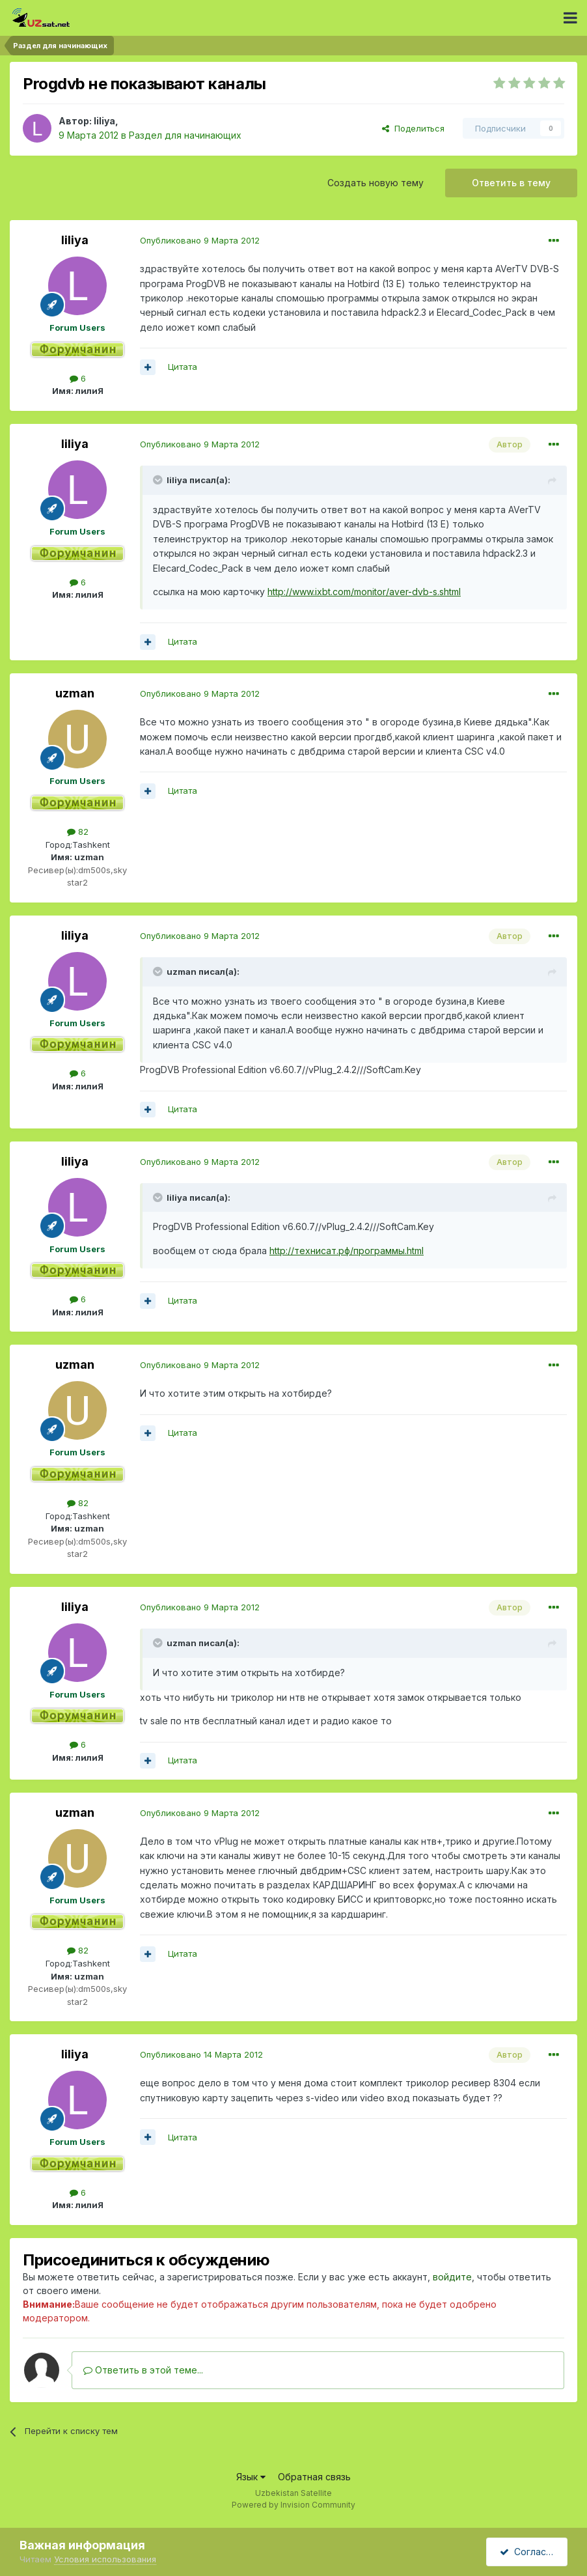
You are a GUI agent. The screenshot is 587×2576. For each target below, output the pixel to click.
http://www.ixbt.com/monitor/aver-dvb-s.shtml (364, 591)
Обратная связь (314, 2476)
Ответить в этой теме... (143, 2369)
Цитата (182, 366)
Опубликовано (200, 240)
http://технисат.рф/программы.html (346, 1250)
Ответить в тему (511, 182)
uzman (74, 693)
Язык (251, 2476)
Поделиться (413, 128)
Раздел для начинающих (185, 135)
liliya (104, 120)
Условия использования (105, 2559)
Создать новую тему (375, 182)
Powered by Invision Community (293, 2505)
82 (78, 831)
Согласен (528, 2551)
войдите (452, 2276)
